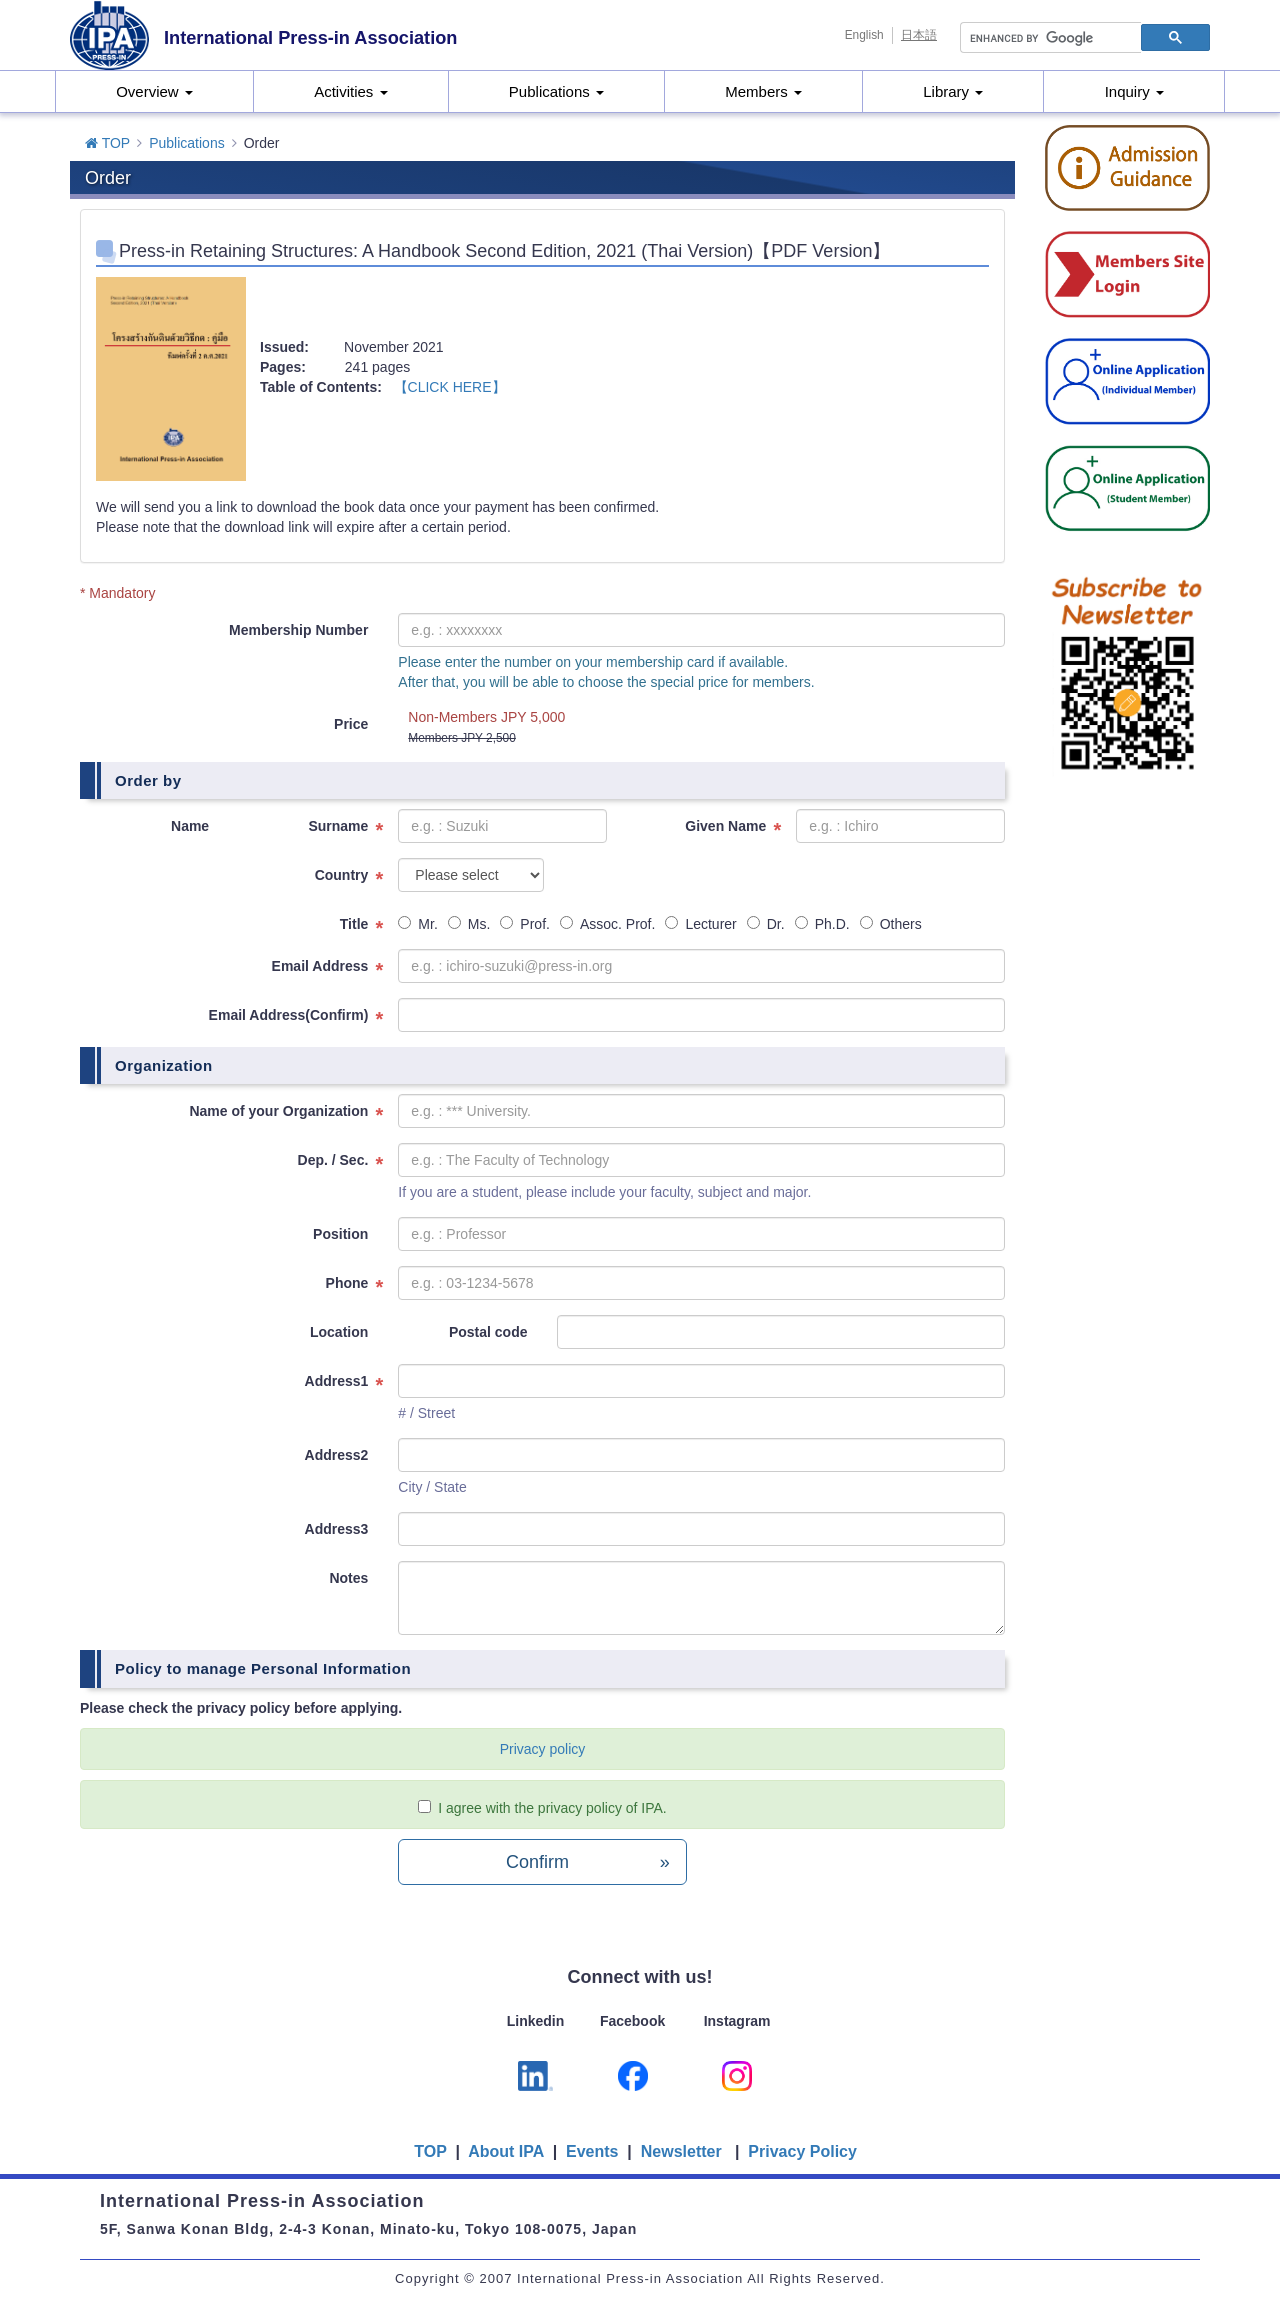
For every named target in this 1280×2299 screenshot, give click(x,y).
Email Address (320, 966)
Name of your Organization (278, 1111)
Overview (154, 91)
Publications (556, 91)
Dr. (766, 924)
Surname (338, 826)
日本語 (919, 35)
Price (351, 724)
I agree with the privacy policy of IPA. (552, 1808)
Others (891, 924)
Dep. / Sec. (333, 1160)
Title (354, 924)
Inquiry (1134, 91)
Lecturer (700, 924)
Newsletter (681, 2151)
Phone (347, 1283)
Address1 (337, 1381)
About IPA (508, 2151)
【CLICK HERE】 (450, 387)
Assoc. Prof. (607, 924)
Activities (350, 91)
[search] (1049, 38)
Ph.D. (822, 924)
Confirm (588, 1862)
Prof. (525, 924)
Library (953, 91)
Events (592, 2151)
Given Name (725, 826)
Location (339, 1332)
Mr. (417, 924)
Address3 (337, 1529)
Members (763, 91)
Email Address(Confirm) (289, 1015)
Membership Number (298, 630)
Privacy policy (543, 1749)
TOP (107, 143)
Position (340, 1234)
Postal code (488, 1332)
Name (190, 826)
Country (342, 875)
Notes (348, 1578)
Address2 (337, 1455)
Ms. (469, 924)
